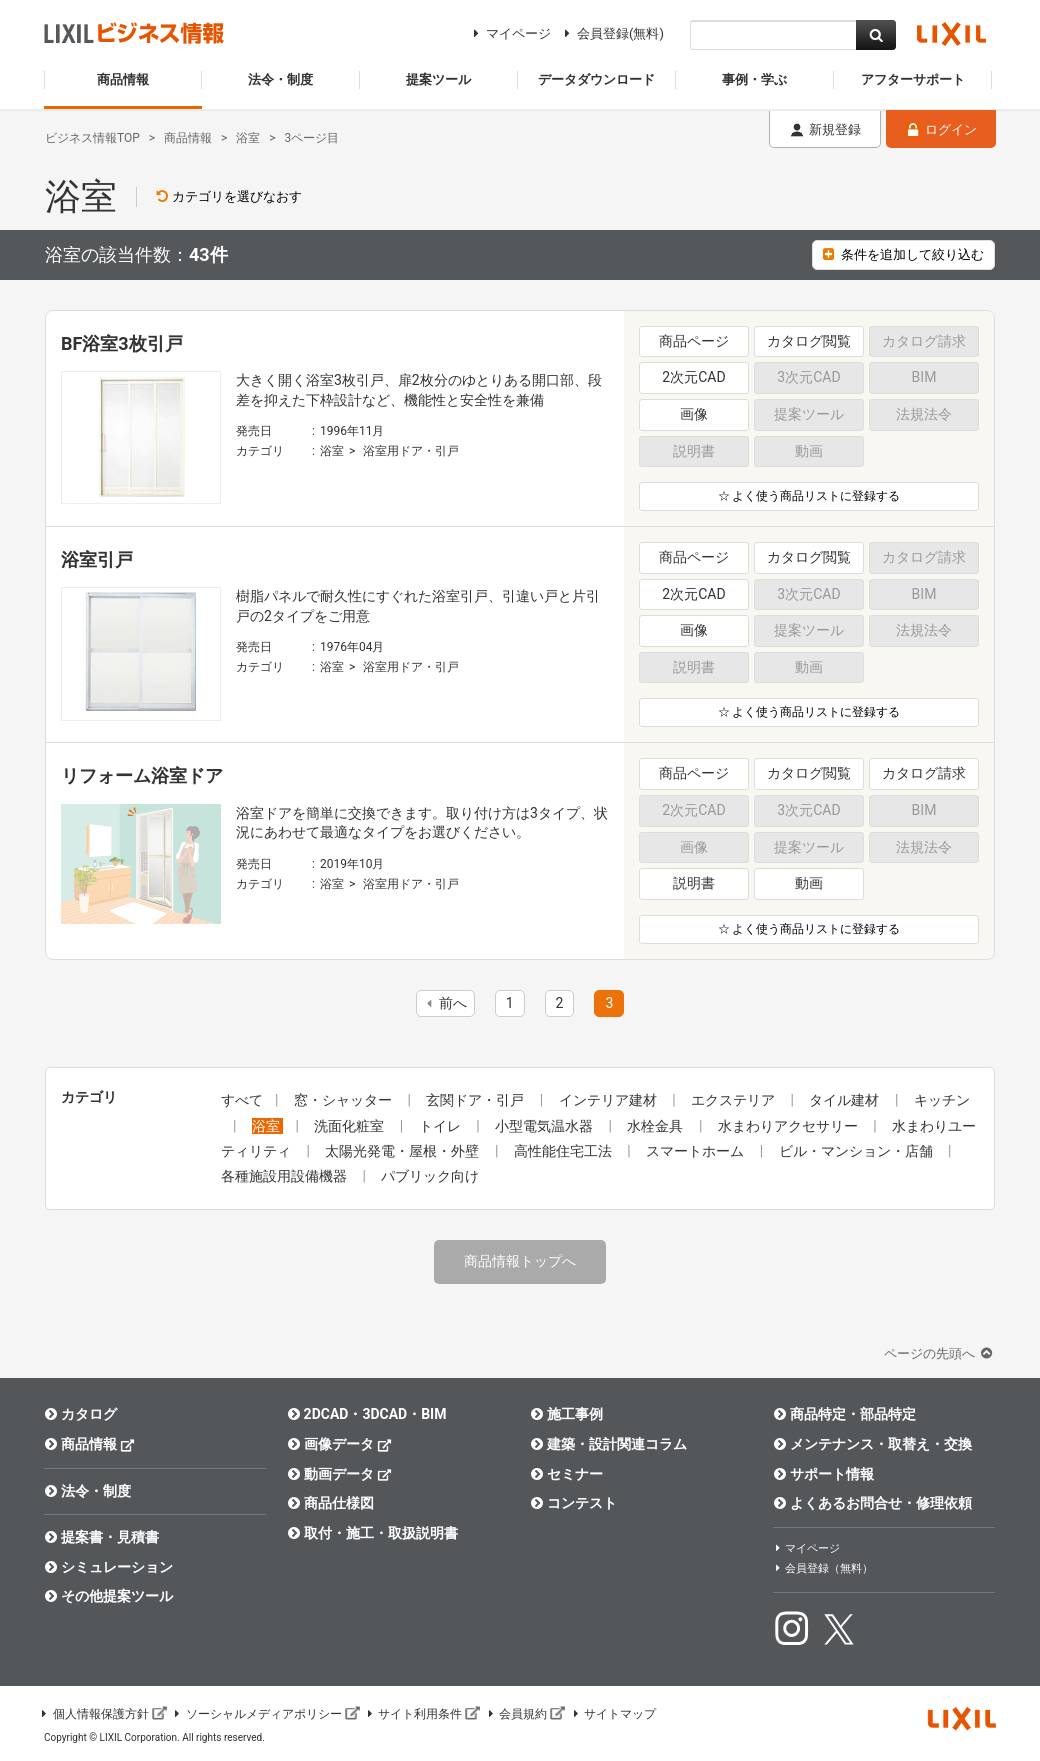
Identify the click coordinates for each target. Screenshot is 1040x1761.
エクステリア (734, 1100)
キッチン (942, 1100)
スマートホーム (696, 1151)
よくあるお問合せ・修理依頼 (872, 1503)
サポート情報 (823, 1474)
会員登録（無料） (823, 1568)
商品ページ (694, 341)
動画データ (339, 1473)
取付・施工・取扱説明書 (372, 1533)
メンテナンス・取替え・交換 (872, 1444)
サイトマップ (613, 1714)
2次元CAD (693, 377)
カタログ (80, 1414)
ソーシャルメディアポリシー (266, 1714)
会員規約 (525, 1714)
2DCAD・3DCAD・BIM (366, 1414)
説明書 (694, 883)
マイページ (509, 33)
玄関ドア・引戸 (476, 1100)
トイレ (441, 1126)
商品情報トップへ (520, 1261)
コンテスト (573, 1503)
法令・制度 (87, 1491)
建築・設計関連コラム (608, 1444)
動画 (809, 883)
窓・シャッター (344, 1100)
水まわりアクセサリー (789, 1126)
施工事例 (566, 1414)
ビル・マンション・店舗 (857, 1151)
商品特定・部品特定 (844, 1414)
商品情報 (89, 1443)
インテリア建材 (609, 1100)
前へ (444, 1003)
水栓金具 (656, 1126)
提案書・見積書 (101, 1537)
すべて (242, 1100)
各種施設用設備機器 (285, 1176)
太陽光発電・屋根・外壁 (403, 1151)
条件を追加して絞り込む (903, 254)
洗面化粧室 (350, 1126)
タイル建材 (845, 1100)
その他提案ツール (108, 1596)
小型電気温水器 (545, 1126)
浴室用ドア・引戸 (411, 451)
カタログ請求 (924, 773)
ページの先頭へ (940, 1353)
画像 (694, 414)
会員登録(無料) (611, 33)
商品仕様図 (330, 1503)
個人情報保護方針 (103, 1714)
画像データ (339, 1443)
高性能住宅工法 (564, 1151)
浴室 (332, 451)
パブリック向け (430, 1176)
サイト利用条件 (423, 1714)
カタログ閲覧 (809, 341)
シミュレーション (108, 1567)
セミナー (566, 1474)
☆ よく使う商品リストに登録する (809, 496)
